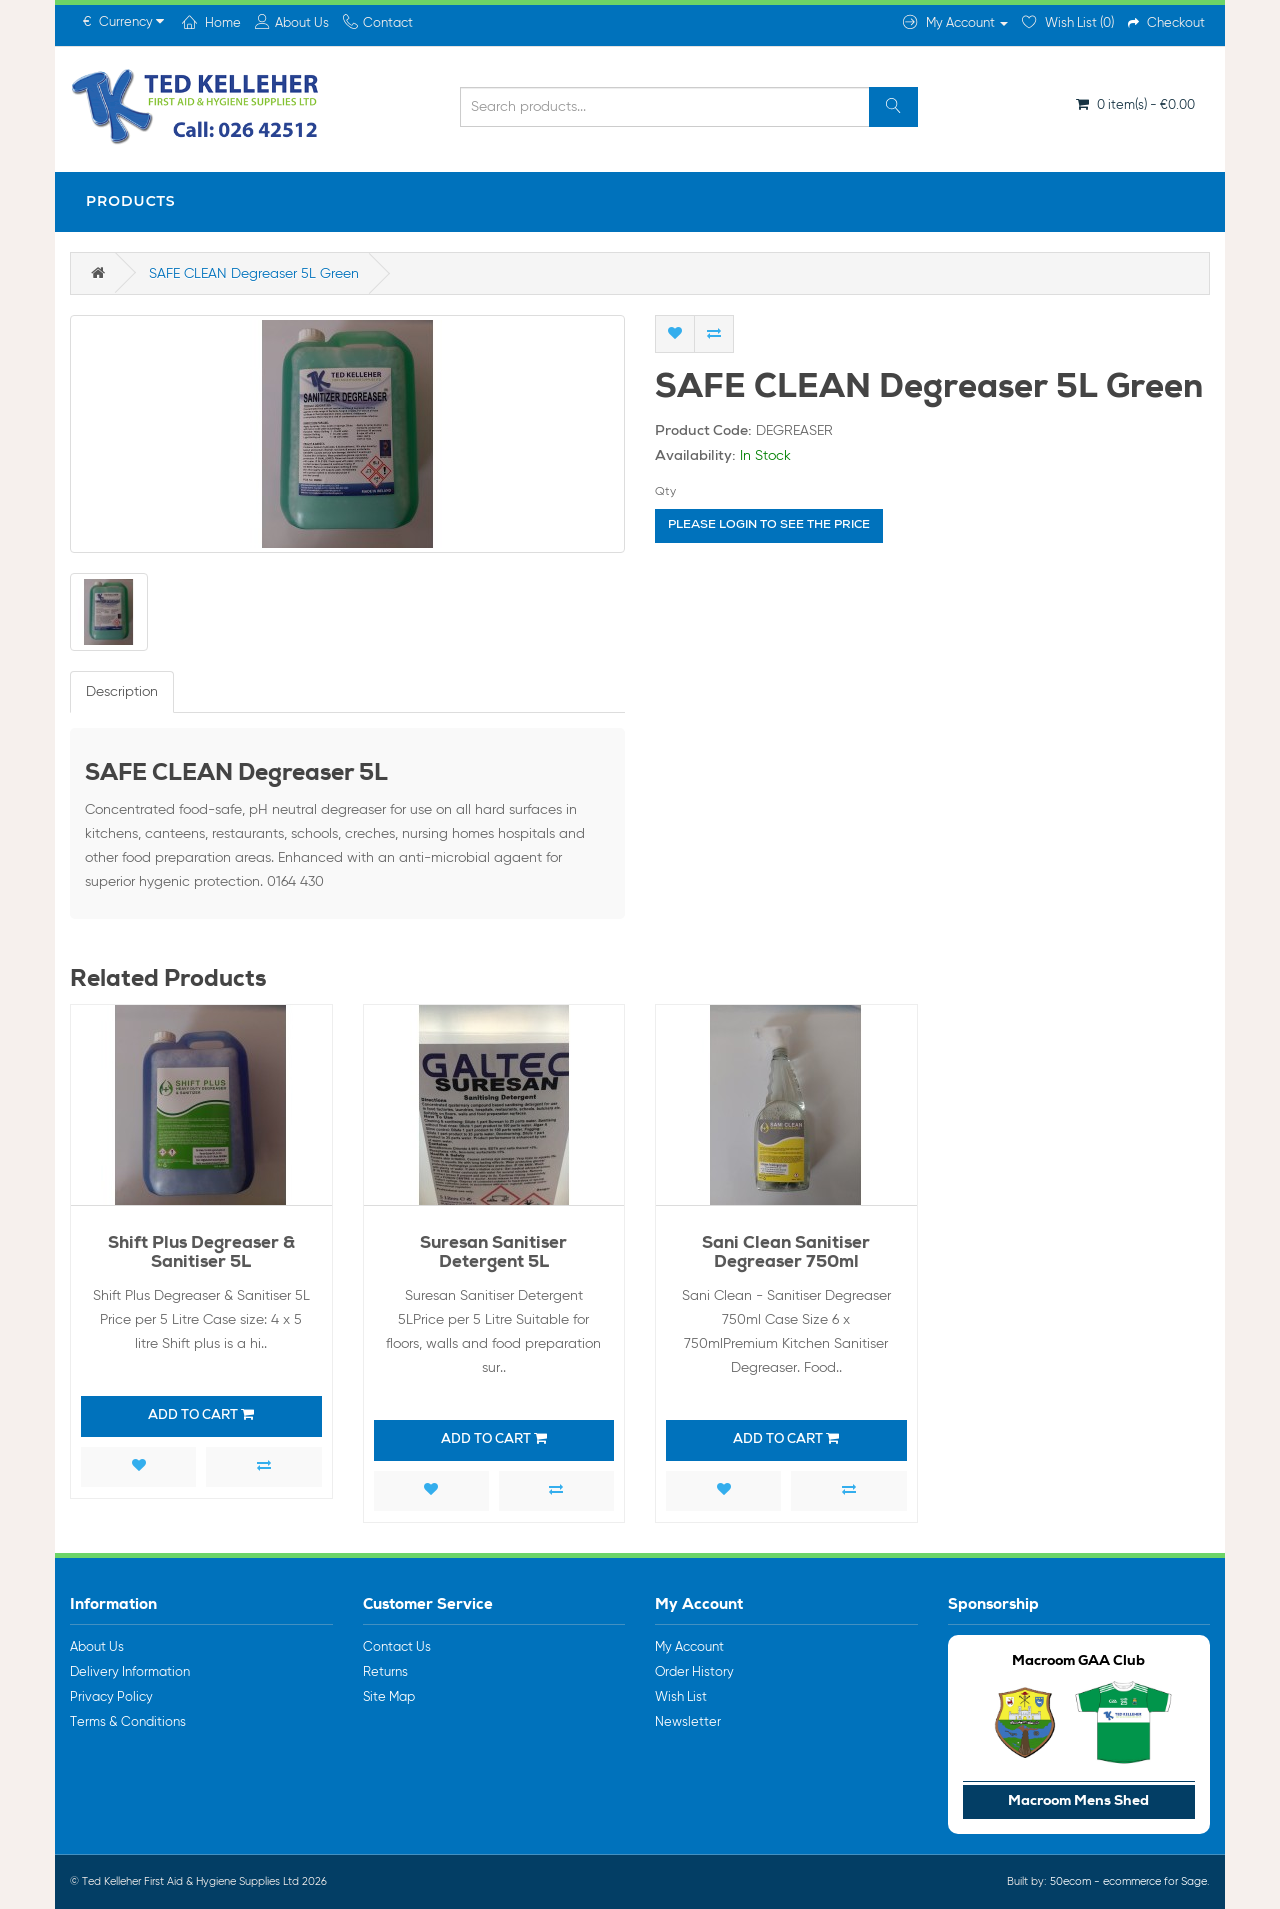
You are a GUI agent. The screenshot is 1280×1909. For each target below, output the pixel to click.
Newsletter (688, 1722)
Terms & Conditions (128, 1722)
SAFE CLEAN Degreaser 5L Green (254, 274)
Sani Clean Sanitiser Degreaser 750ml (786, 1254)
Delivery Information (130, 1672)
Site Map (389, 1697)
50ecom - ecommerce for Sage (1128, 1881)
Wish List (681, 1697)
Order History (694, 1672)
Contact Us (397, 1647)
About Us (97, 1647)
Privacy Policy (111, 1697)
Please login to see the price (769, 526)
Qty (665, 492)
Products (131, 201)
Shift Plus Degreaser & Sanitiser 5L (201, 1254)
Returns (385, 1672)
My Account (689, 1647)
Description (122, 692)
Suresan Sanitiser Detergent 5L (493, 1254)
